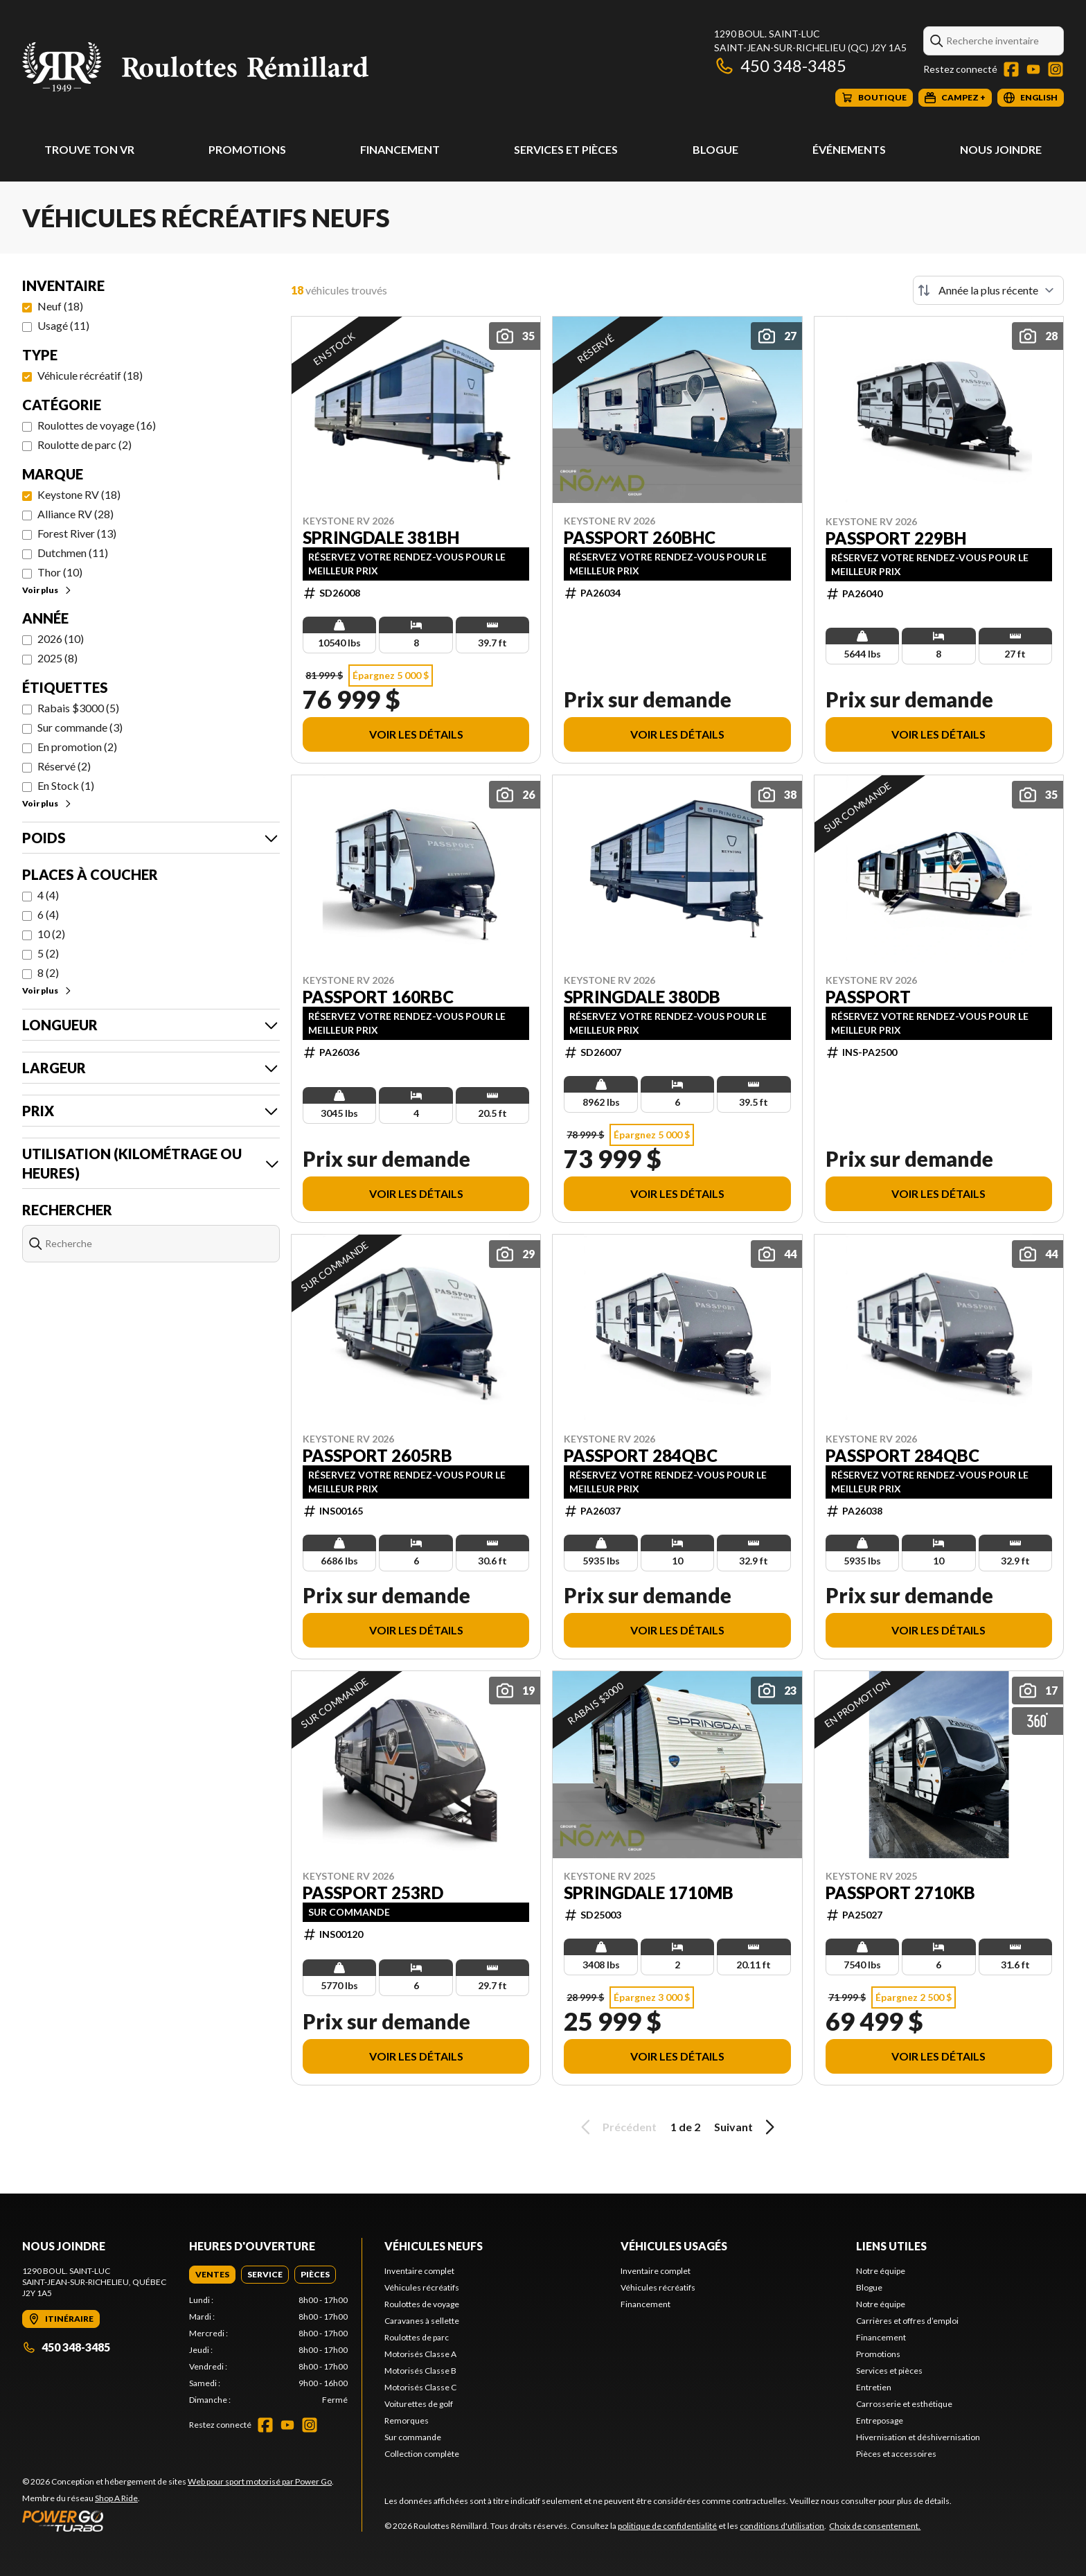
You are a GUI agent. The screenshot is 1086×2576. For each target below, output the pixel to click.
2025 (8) (57, 657)
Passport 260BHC (639, 537)
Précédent (616, 2127)
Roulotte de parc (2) (84, 444)
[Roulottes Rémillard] (195, 67)
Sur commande (412, 2437)
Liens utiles (891, 2245)
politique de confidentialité (667, 2526)
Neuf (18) (60, 305)
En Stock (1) (65, 785)
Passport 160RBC (378, 997)
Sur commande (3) (80, 727)
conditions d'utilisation (782, 2526)
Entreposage (879, 2420)
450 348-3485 (780, 65)
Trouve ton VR (89, 149)
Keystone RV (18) (79, 494)
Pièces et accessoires (896, 2454)
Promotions (247, 149)
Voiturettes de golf (418, 2404)
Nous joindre (1001, 149)
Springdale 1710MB (648, 1893)
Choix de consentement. (874, 2526)
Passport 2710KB (900, 1893)
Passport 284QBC (641, 1455)
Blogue (715, 149)
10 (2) (51, 933)
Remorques (406, 2420)
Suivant (746, 2127)
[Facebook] (1011, 69)
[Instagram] (1055, 69)
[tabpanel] (268, 2350)
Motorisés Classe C (420, 2387)
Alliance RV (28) (75, 513)
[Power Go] (178, 2520)
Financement (400, 149)
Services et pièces (566, 149)
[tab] (212, 2275)
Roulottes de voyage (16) (96, 425)
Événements (849, 149)
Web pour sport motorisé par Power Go (260, 2481)
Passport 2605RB (377, 1455)
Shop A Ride (116, 2498)
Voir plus (47, 590)
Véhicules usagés (674, 2245)
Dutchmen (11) (72, 552)
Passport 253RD (373, 1893)
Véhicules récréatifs (421, 2287)
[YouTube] (1033, 69)
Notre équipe (880, 2271)
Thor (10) (59, 572)
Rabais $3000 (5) (78, 707)
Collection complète (421, 2454)
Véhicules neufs (433, 2245)
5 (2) (48, 953)
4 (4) (48, 894)
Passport (868, 997)
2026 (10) (60, 638)
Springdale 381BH (381, 537)
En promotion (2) (77, 746)
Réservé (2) (64, 766)
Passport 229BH (896, 538)
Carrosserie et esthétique (904, 2404)
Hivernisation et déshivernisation (918, 2437)
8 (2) (48, 972)
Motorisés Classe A (420, 2354)
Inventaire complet (419, 2271)
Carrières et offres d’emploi (907, 2320)
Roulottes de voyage (421, 2304)
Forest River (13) (76, 533)
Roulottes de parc (416, 2337)
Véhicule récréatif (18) (90, 375)
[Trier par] (988, 290)
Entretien (873, 2387)
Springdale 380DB (642, 997)
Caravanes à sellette (421, 2320)
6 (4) (48, 914)
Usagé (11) (63, 325)
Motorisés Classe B (420, 2370)
